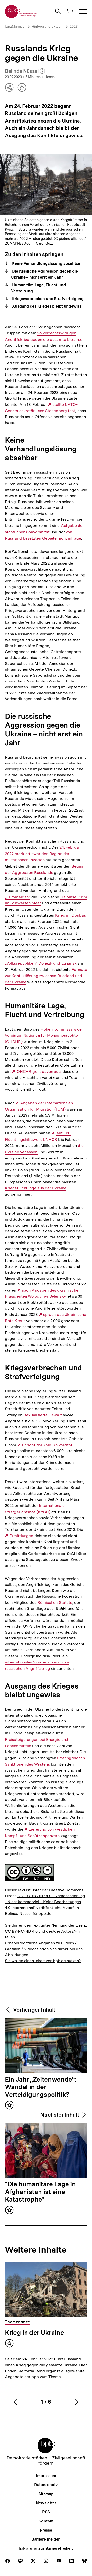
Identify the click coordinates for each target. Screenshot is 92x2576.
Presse (46, 2530)
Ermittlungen (21, 1535)
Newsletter (46, 2503)
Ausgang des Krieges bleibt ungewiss (46, 306)
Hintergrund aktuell (47, 26)
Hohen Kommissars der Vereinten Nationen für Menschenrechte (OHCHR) (44, 1035)
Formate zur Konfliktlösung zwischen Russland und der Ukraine (46, 975)
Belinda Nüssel (25, 71)
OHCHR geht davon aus (39, 1071)
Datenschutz (46, 2484)
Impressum (46, 2475)
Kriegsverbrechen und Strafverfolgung (47, 298)
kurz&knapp (15, 26)
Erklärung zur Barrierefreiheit (46, 2548)
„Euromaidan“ (17, 897)
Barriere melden (46, 2539)
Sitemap (46, 2494)
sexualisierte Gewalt (43, 1415)
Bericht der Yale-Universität (47, 1445)
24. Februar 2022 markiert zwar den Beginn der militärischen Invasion (42, 853)
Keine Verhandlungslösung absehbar (45, 263)
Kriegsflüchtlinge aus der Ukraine (35, 1188)
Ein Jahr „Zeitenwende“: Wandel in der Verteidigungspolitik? (40, 2087)
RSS (46, 2512)
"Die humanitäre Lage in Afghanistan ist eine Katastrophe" (40, 2192)
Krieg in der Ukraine (34, 2332)
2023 (74, 26)
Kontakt (46, 2521)
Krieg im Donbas (70, 915)
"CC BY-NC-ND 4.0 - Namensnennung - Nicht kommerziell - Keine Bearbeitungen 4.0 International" (45, 1902)
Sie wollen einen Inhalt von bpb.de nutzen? (43, 1960)
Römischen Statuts (55, 1602)
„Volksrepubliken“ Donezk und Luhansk (41, 963)
